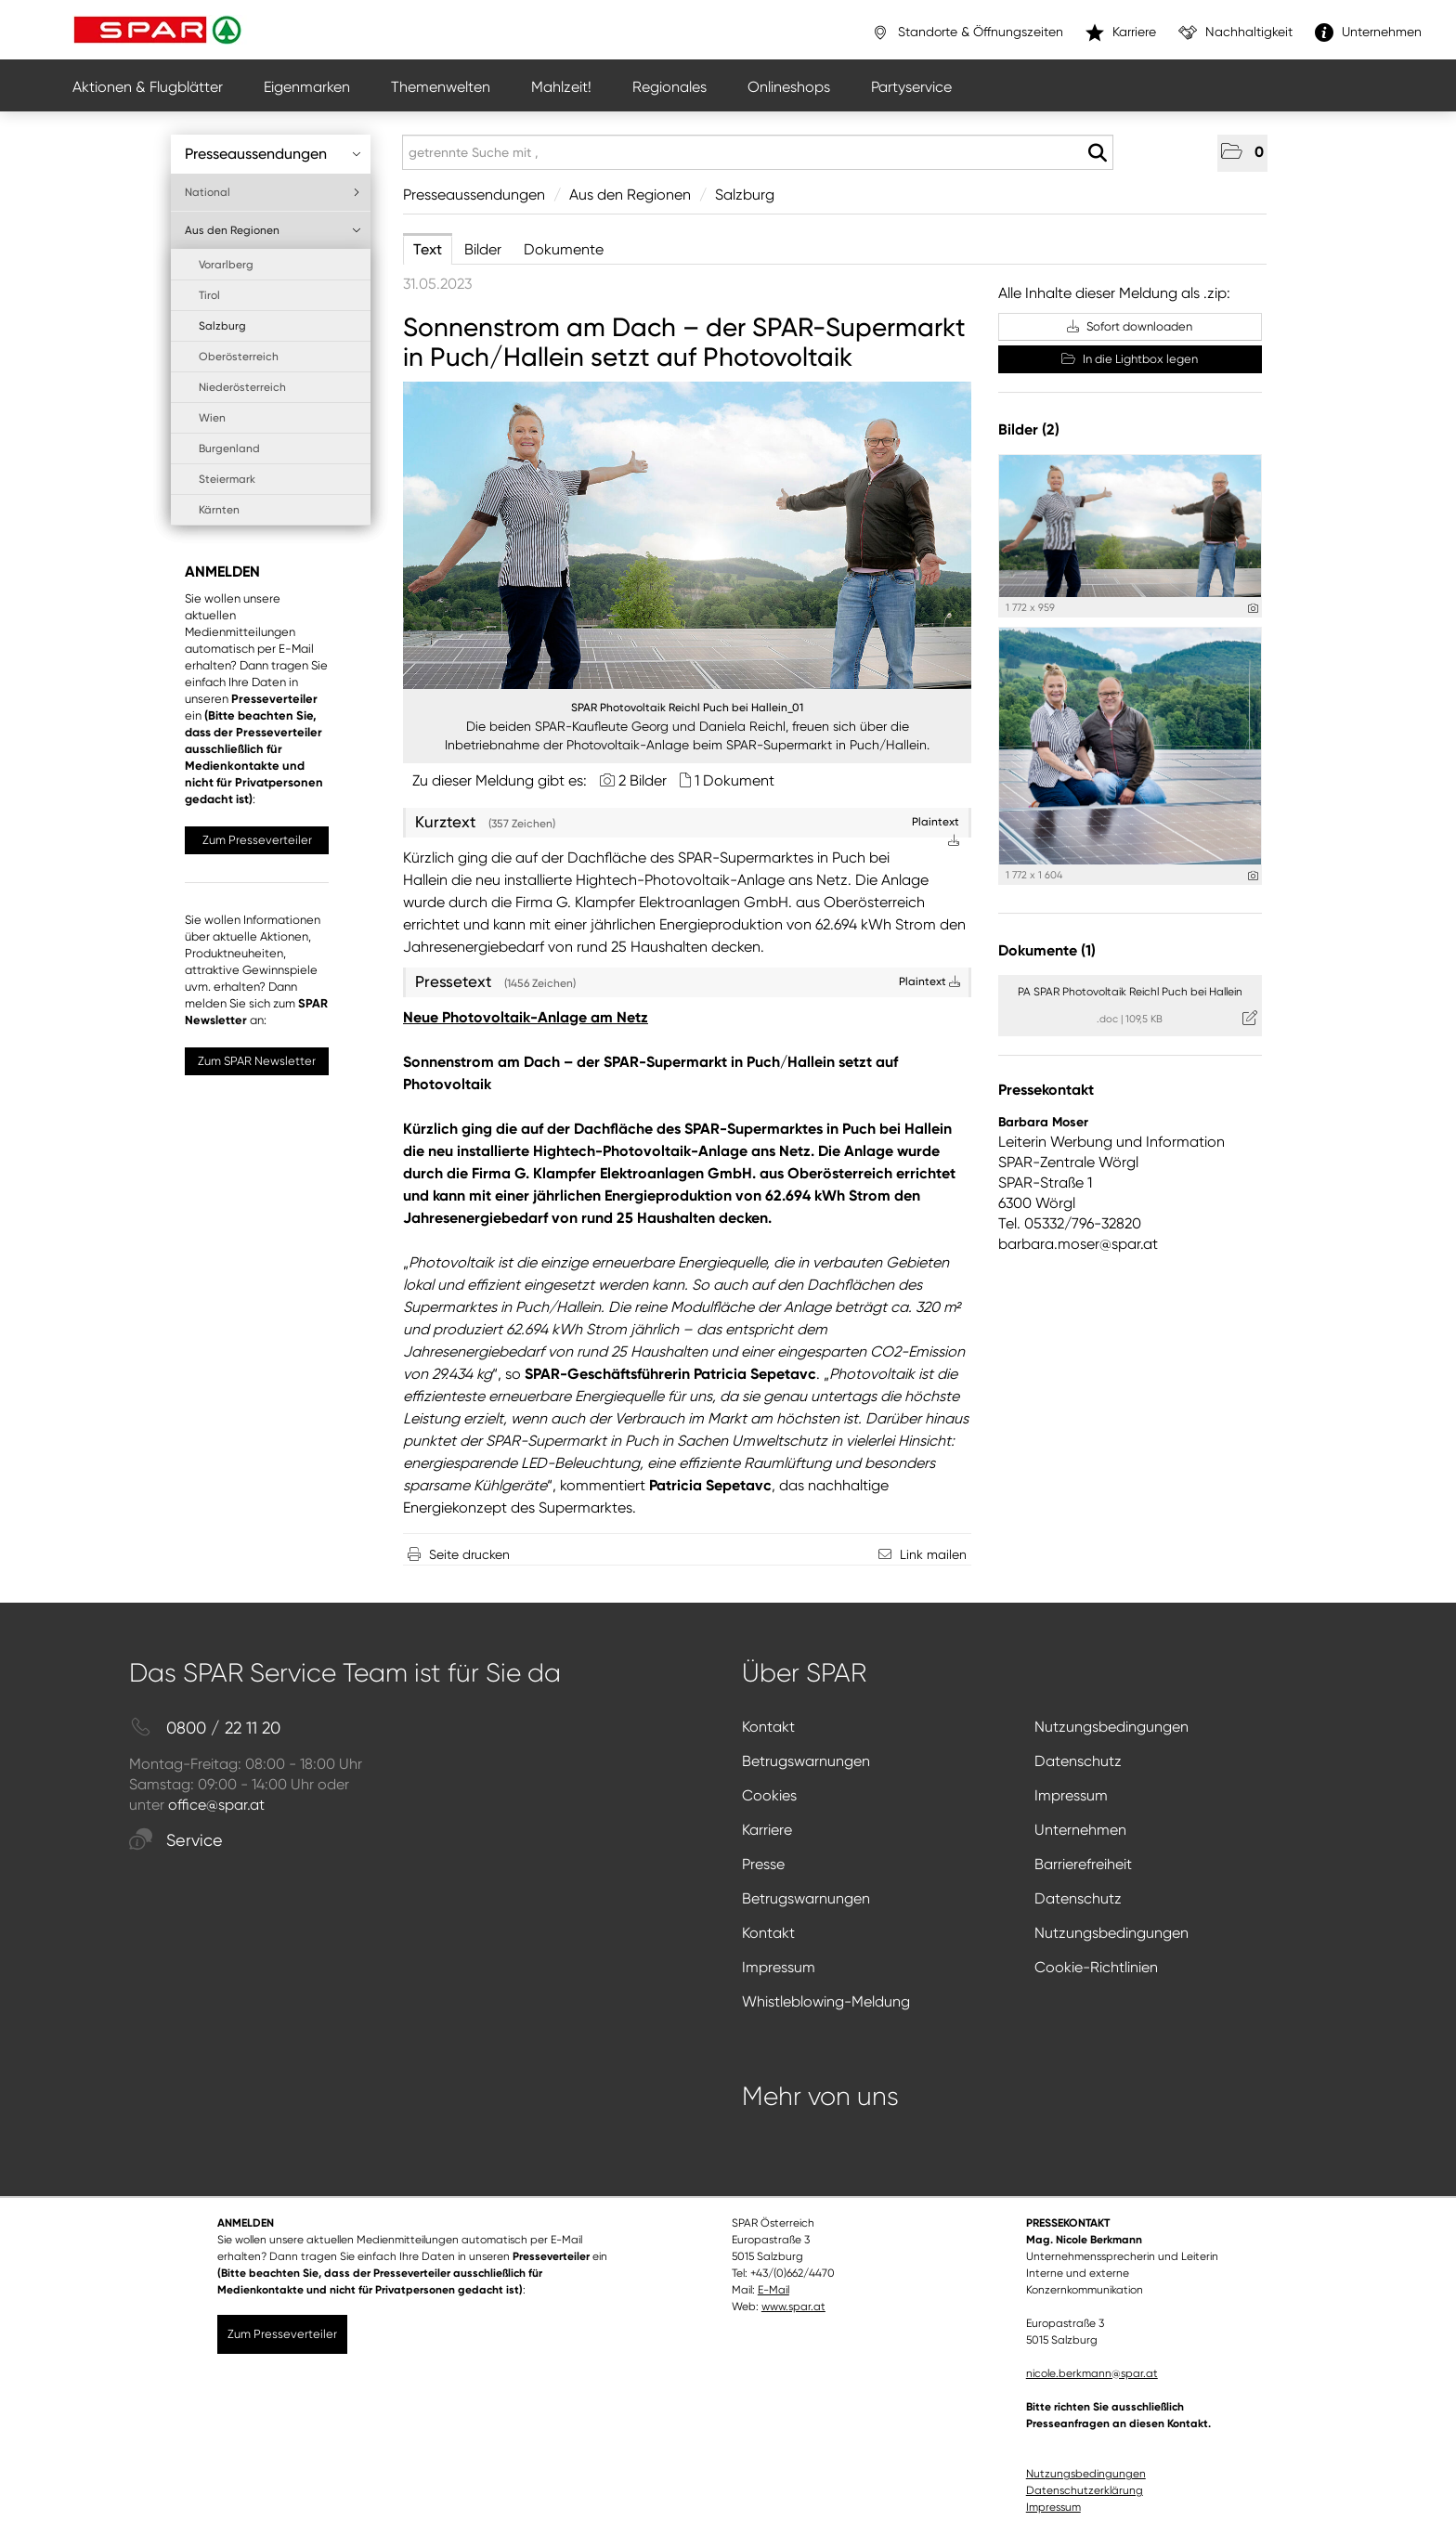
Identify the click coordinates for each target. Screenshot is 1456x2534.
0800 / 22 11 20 (204, 1728)
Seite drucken (469, 1554)
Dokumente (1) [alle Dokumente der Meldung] (1047, 950)
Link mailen (933, 1554)
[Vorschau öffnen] (687, 535)
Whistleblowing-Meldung (826, 2001)
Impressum (1071, 1795)
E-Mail (773, 2289)
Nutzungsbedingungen (1111, 1726)
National (273, 192)
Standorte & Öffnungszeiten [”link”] (967, 32)
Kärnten (219, 509)
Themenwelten (440, 87)
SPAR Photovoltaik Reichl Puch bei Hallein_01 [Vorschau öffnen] (687, 707)
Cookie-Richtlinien (1096, 1967)
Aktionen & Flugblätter (147, 87)
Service (176, 1840)
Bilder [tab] (482, 249)
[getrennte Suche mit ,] (757, 152)
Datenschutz (1078, 1761)
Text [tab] (427, 249)
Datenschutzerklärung (1084, 2490)
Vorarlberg (226, 264)
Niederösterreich (242, 387)
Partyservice (911, 87)
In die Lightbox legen (1129, 359)
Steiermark (227, 479)
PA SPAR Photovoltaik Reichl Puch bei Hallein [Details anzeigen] (1130, 991)
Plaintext (929, 981)
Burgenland (229, 448)
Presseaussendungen (273, 153)
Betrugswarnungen (806, 1761)
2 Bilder (642, 780)
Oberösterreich (239, 356)
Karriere (767, 1830)
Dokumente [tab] (564, 249)
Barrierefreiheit (1083, 1864)
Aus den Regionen (273, 230)
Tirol (209, 295)
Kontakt (768, 1726)
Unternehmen (1080, 1830)
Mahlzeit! (561, 87)
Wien (212, 417)
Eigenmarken (307, 87)
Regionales (669, 87)
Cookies (769, 1795)
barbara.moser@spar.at (1078, 1244)
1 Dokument (734, 780)
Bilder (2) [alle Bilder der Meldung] (1029, 429)
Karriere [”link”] (1121, 32)
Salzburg (222, 325)
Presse (763, 1864)
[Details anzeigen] (1253, 609)
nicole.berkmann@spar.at (1092, 2373)
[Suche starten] (1097, 153)
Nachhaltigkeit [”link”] (1235, 32)
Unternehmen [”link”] (1368, 32)
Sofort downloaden (1129, 326)
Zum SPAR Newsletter (257, 1061)
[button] (1242, 153)
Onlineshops (789, 87)
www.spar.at (793, 2306)
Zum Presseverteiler (257, 840)
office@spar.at (216, 1804)
